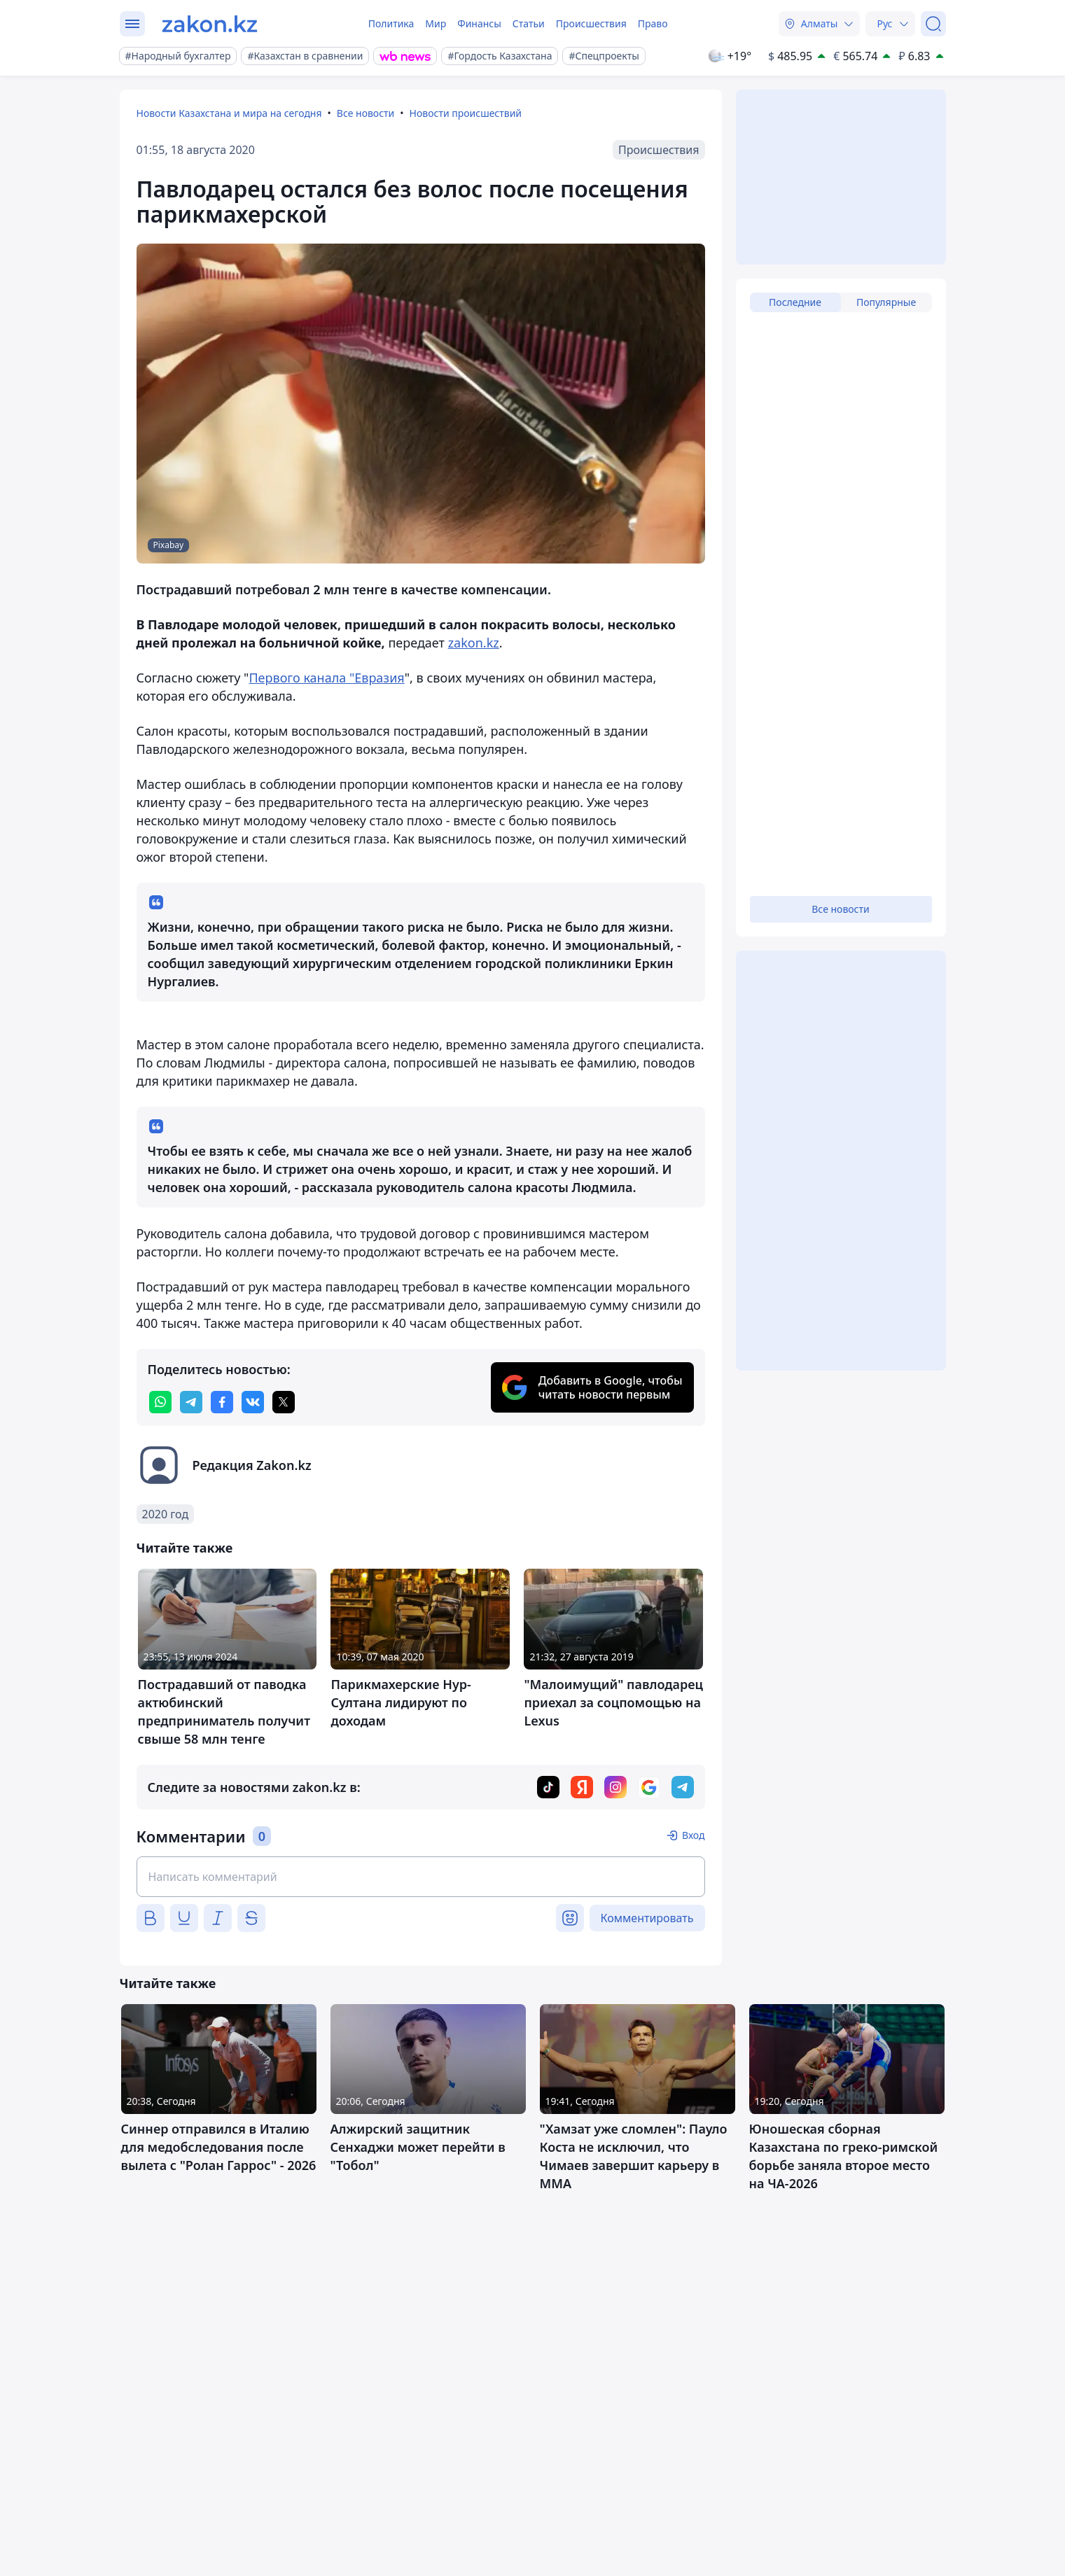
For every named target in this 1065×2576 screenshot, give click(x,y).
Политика (391, 23)
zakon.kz (473, 642)
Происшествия (591, 23)
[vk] (252, 1402)
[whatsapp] (160, 1402)
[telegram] (191, 1402)
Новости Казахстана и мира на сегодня (229, 113)
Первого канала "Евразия (326, 677)
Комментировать (647, 1918)
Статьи (529, 23)
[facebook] (222, 1402)
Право (653, 23)
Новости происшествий (466, 113)
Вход (693, 1835)
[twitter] (283, 1402)
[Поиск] (933, 23)
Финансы (479, 23)
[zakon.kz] (210, 23)
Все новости (365, 113)
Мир (435, 23)
